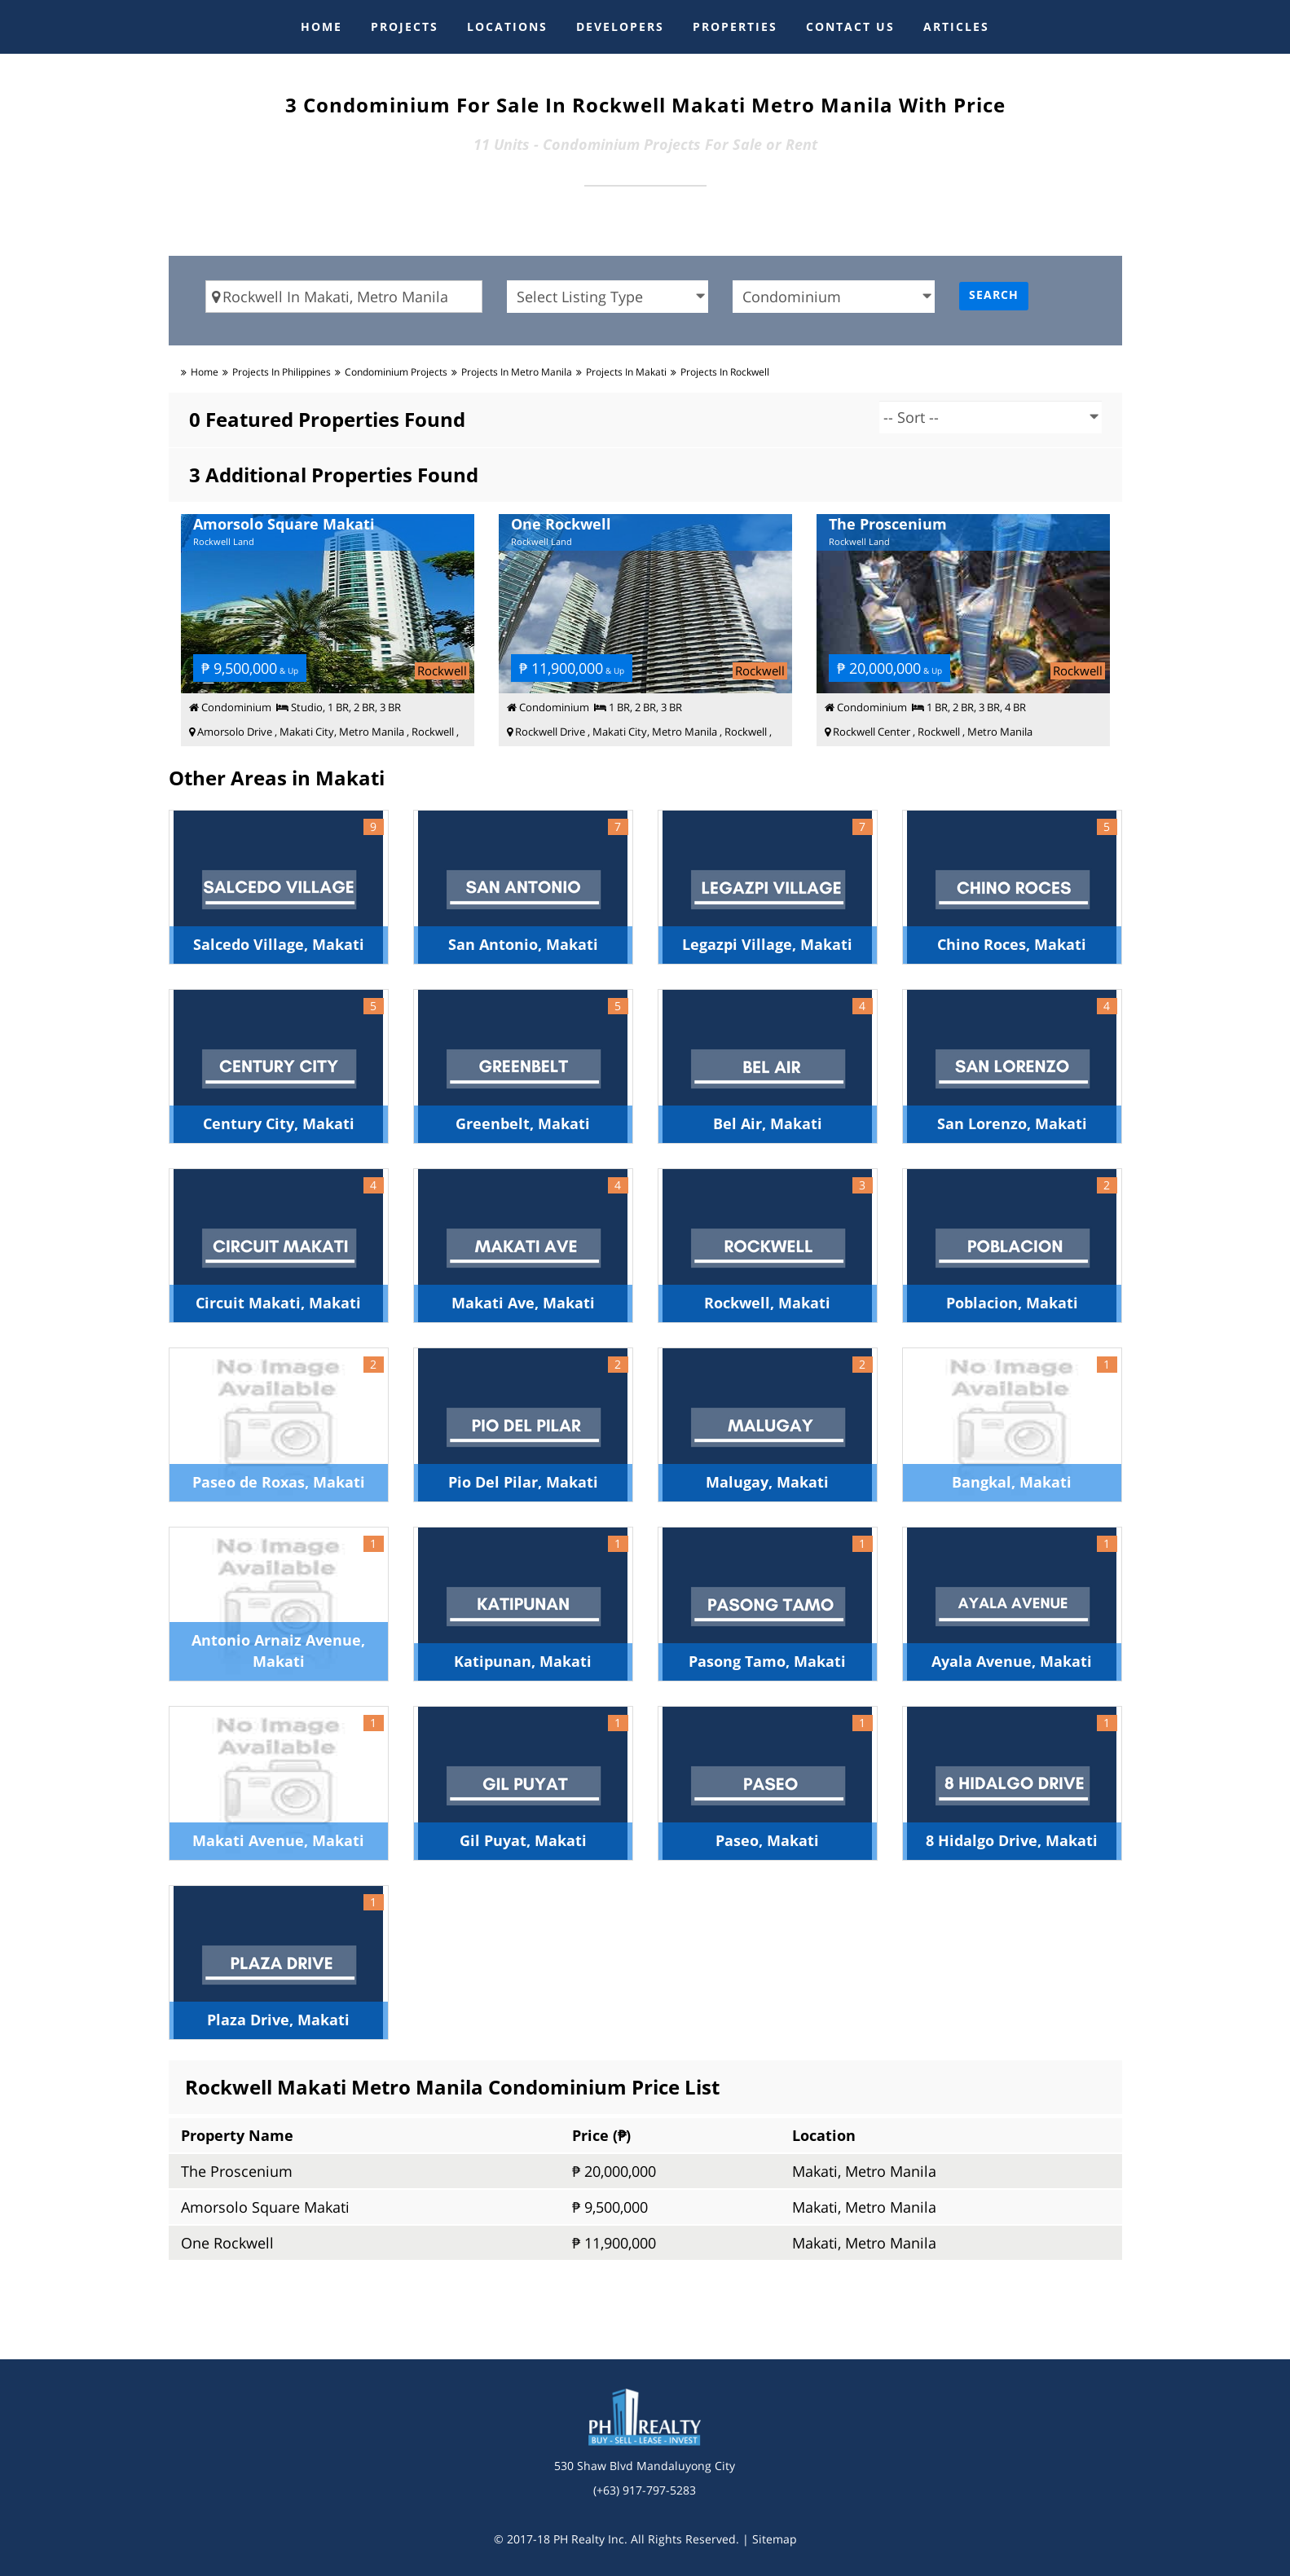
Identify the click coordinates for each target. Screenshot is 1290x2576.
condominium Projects (396, 372)
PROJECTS (404, 26)
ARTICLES (956, 26)
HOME (321, 26)
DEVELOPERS (620, 26)
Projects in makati (626, 372)
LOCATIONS (507, 26)
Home (204, 372)
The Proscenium (237, 2171)
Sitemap (774, 2539)
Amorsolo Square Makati (265, 2207)
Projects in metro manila (516, 372)
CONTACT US (850, 26)
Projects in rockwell (724, 372)
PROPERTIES (735, 26)
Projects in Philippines (281, 372)
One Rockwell (227, 2243)
